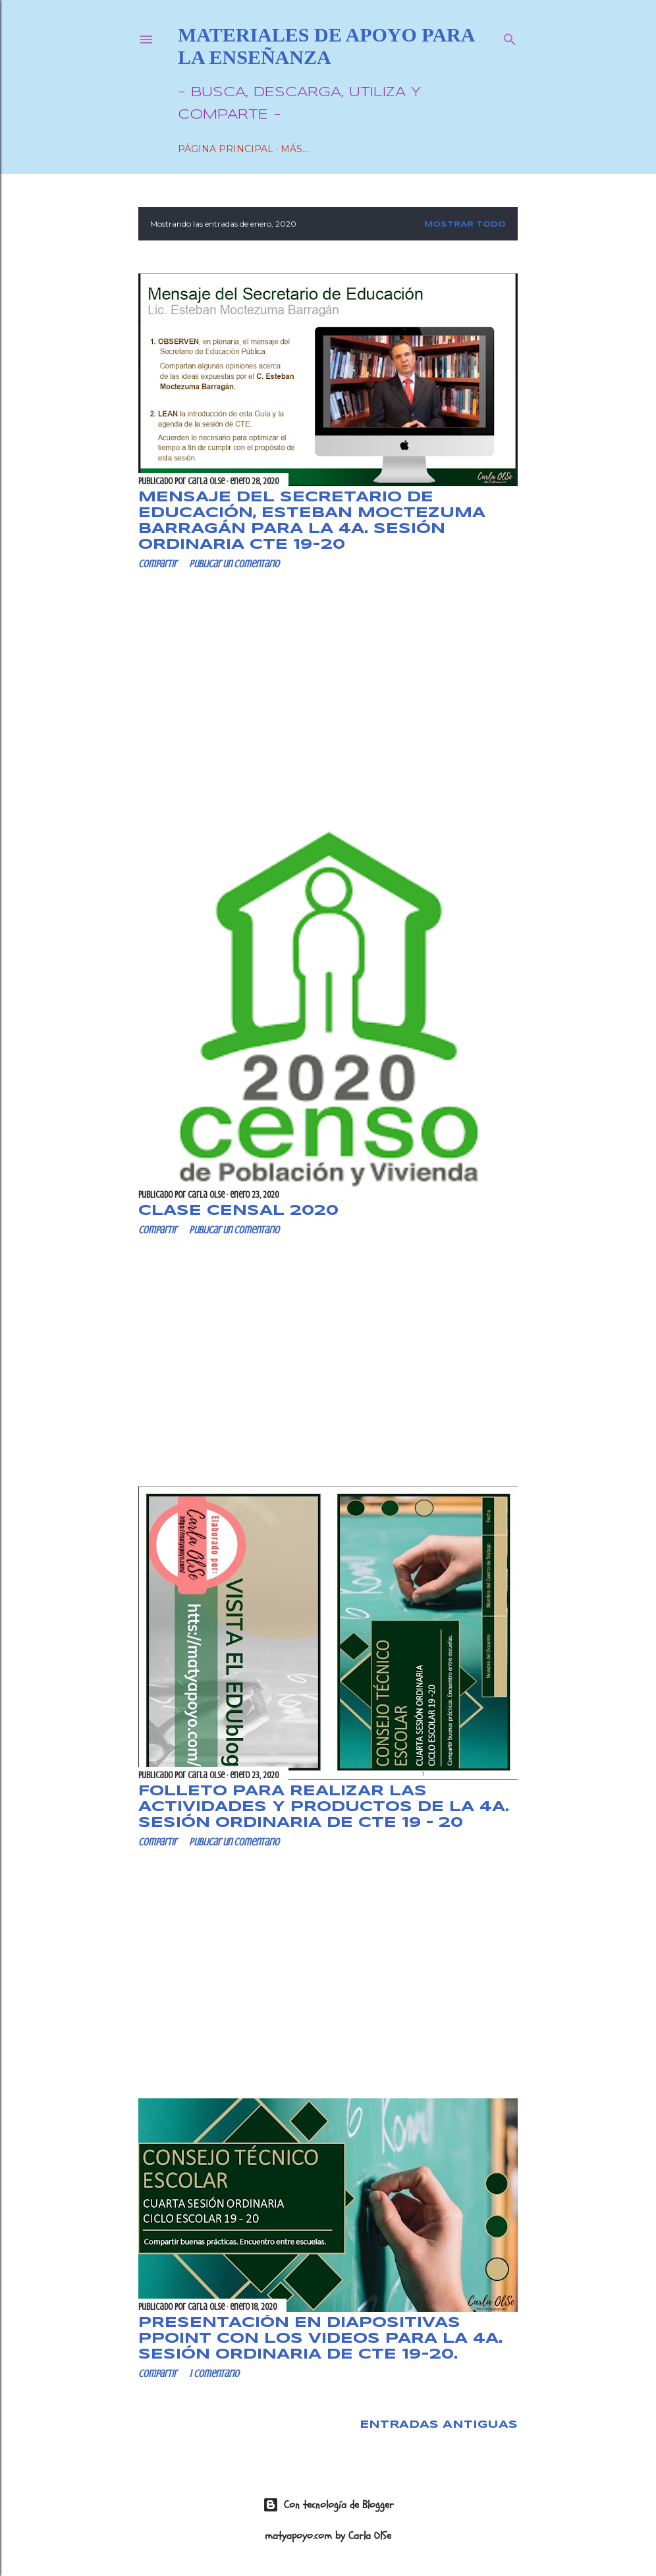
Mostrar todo (465, 224)
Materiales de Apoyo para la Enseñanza (326, 46)
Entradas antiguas (439, 2425)
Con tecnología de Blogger (328, 2505)
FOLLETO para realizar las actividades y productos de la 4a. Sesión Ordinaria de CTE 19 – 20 (323, 1807)
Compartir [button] (157, 564)
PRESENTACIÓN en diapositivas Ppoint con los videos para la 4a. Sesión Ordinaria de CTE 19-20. (320, 2339)
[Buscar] (510, 36)
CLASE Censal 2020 (238, 1211)
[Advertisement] (328, 695)
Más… (294, 149)
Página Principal (225, 149)
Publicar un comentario (234, 564)
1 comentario (214, 2374)
